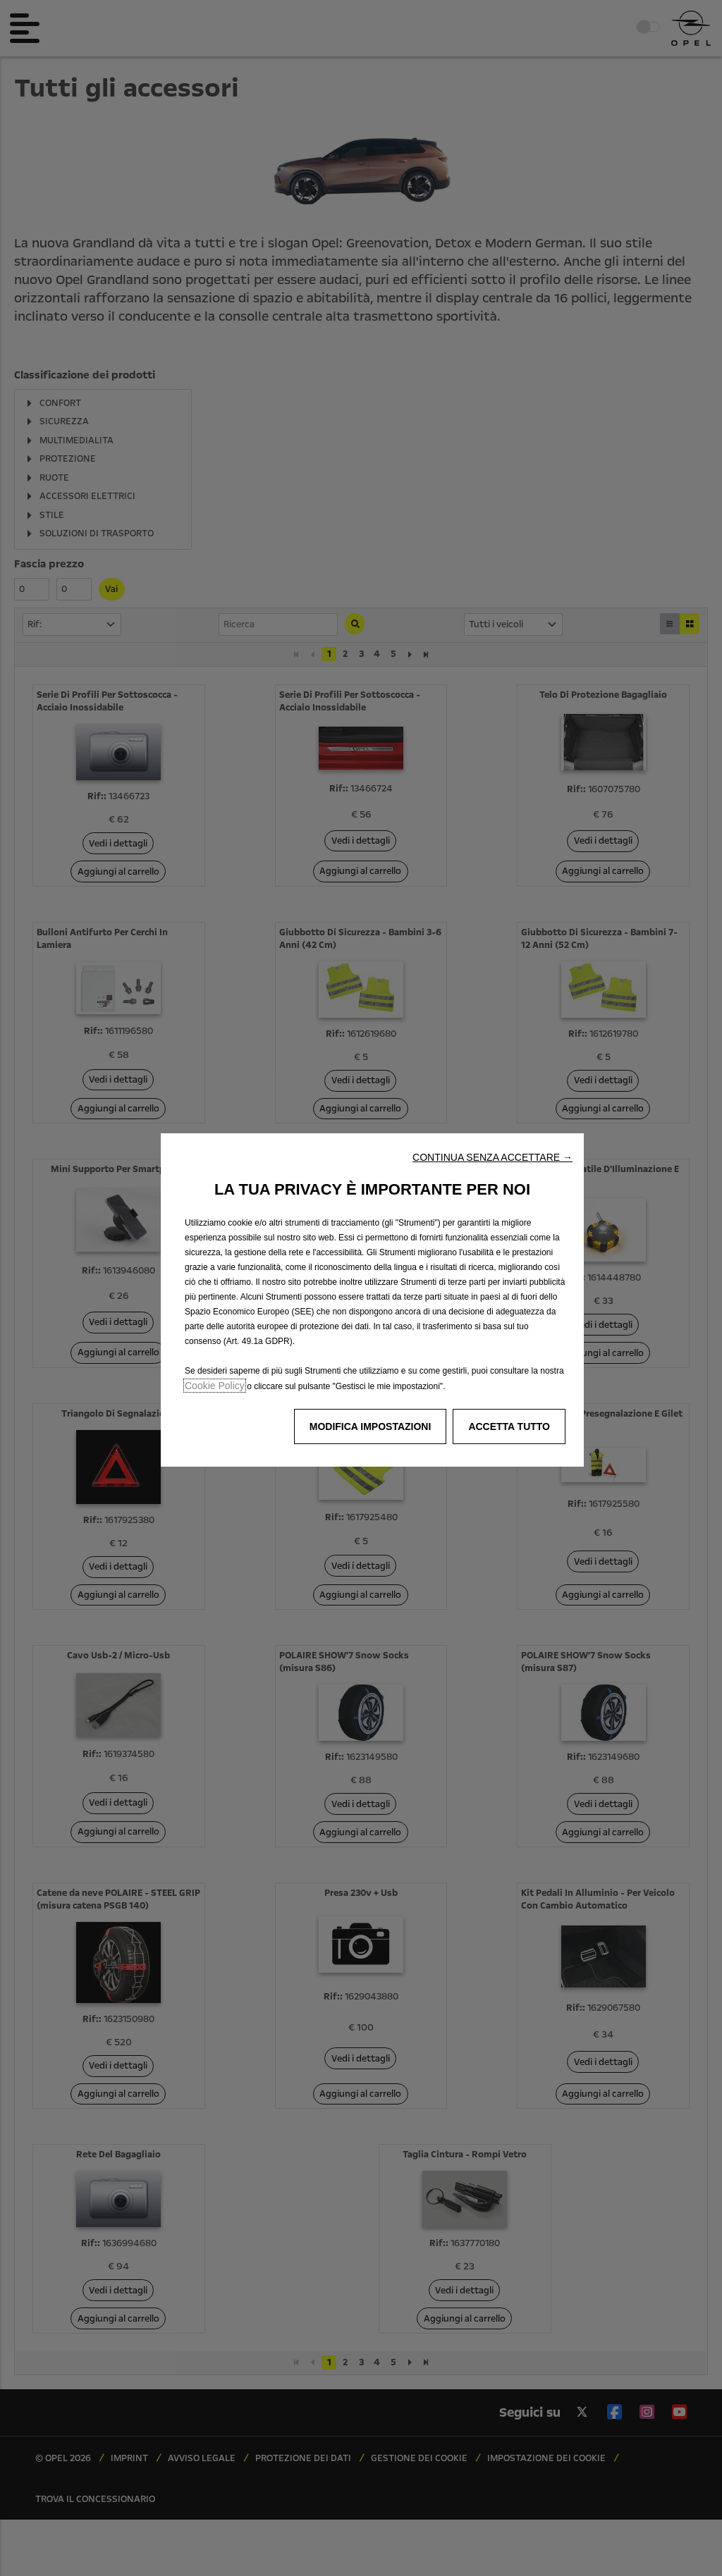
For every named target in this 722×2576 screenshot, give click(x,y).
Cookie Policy (215, 1385)
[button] (492, 1157)
